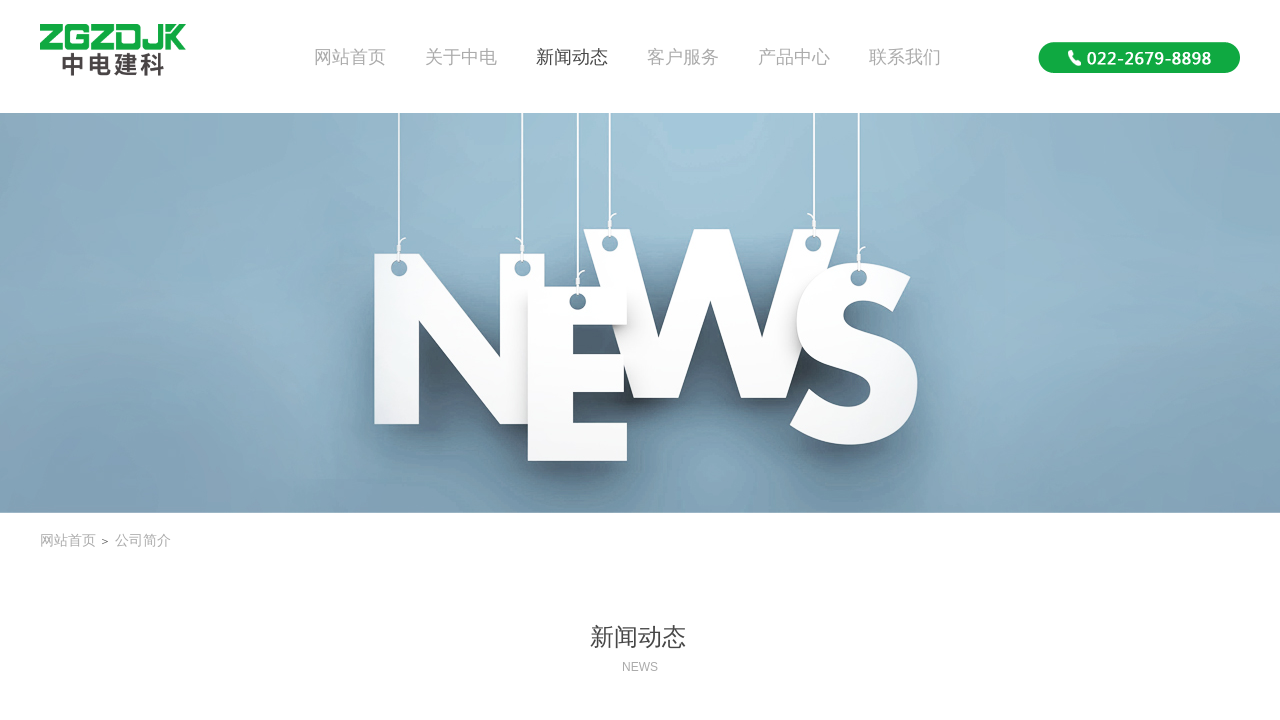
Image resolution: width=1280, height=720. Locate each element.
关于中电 (461, 57)
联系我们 (905, 57)
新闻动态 (572, 57)
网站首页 (350, 57)
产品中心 (794, 57)
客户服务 (683, 57)
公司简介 (143, 540)
